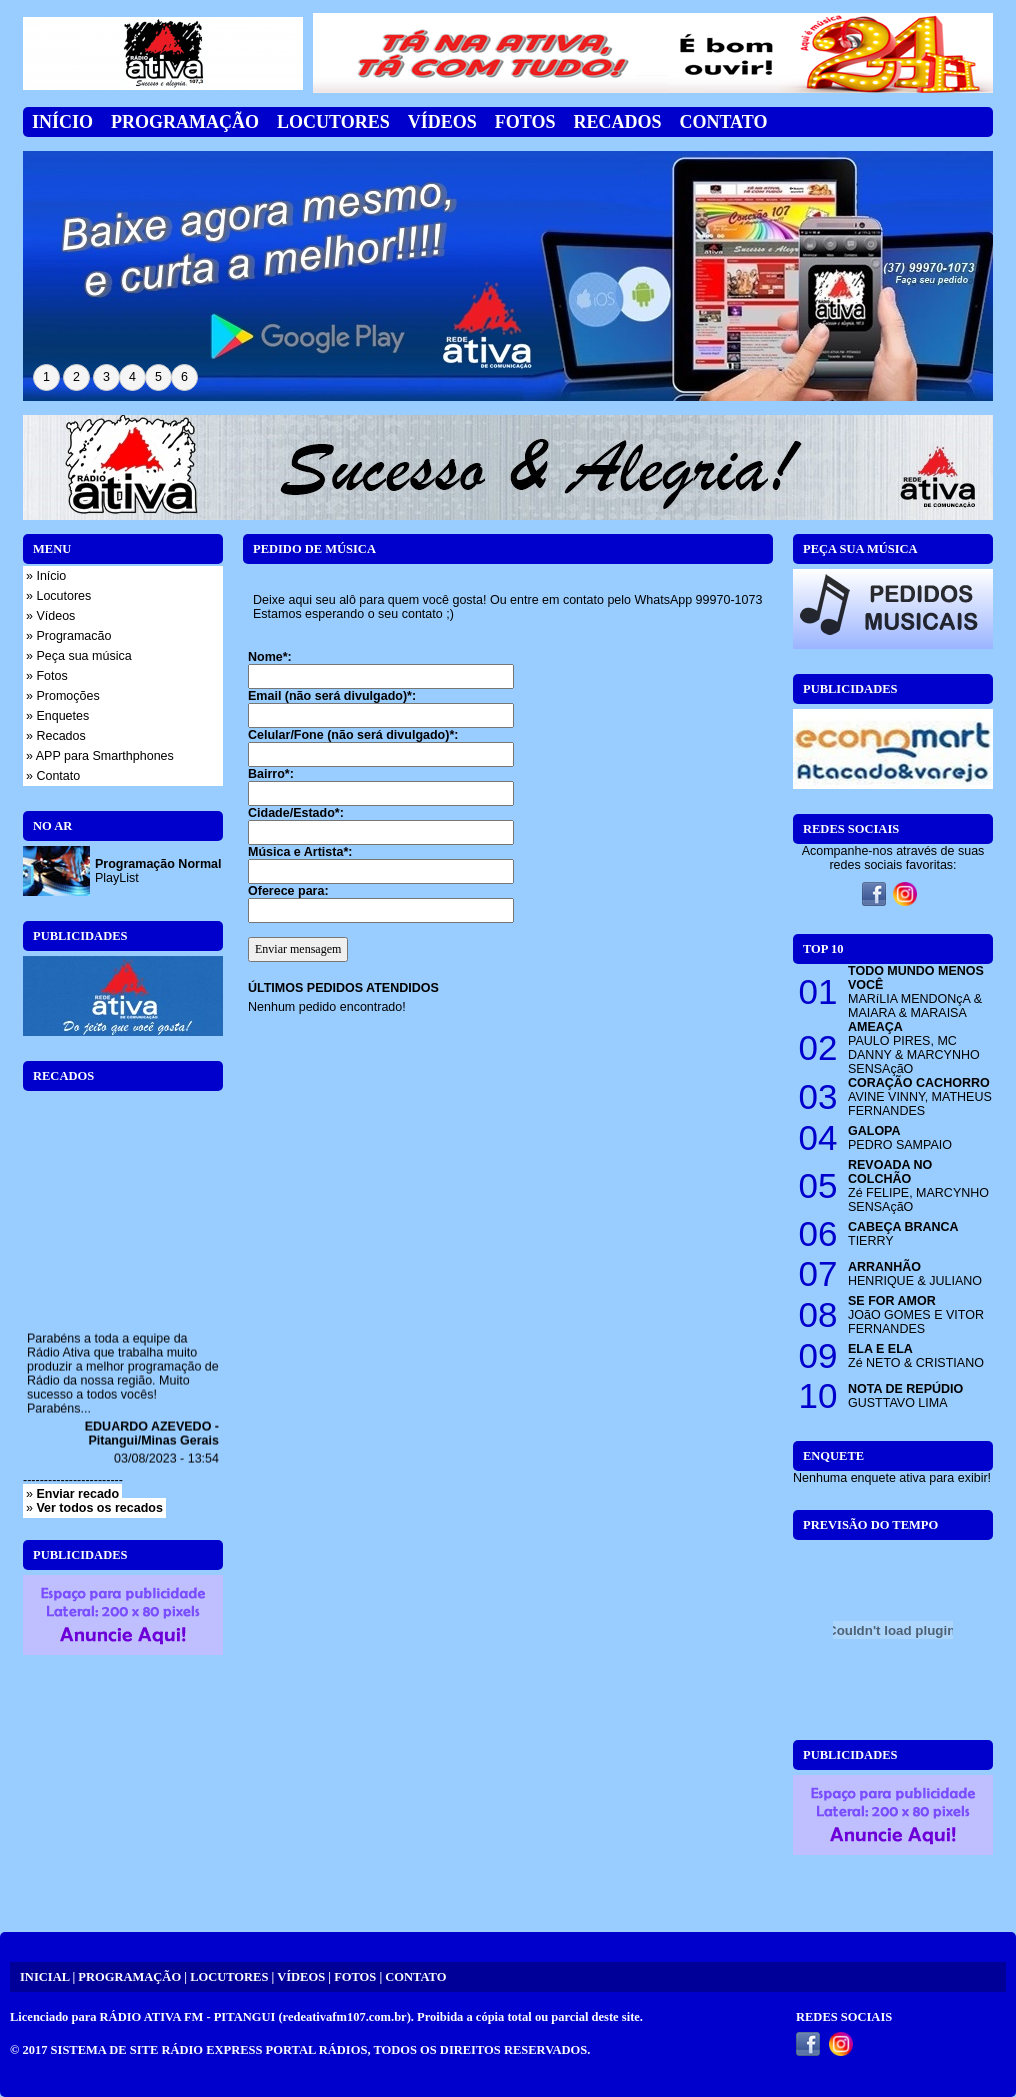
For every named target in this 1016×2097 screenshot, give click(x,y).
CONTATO (415, 1977)
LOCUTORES (229, 1977)
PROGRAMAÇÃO (129, 1977)
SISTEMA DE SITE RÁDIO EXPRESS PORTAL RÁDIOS (209, 2050)
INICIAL (44, 1977)
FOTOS (355, 1977)
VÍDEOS (301, 1977)
